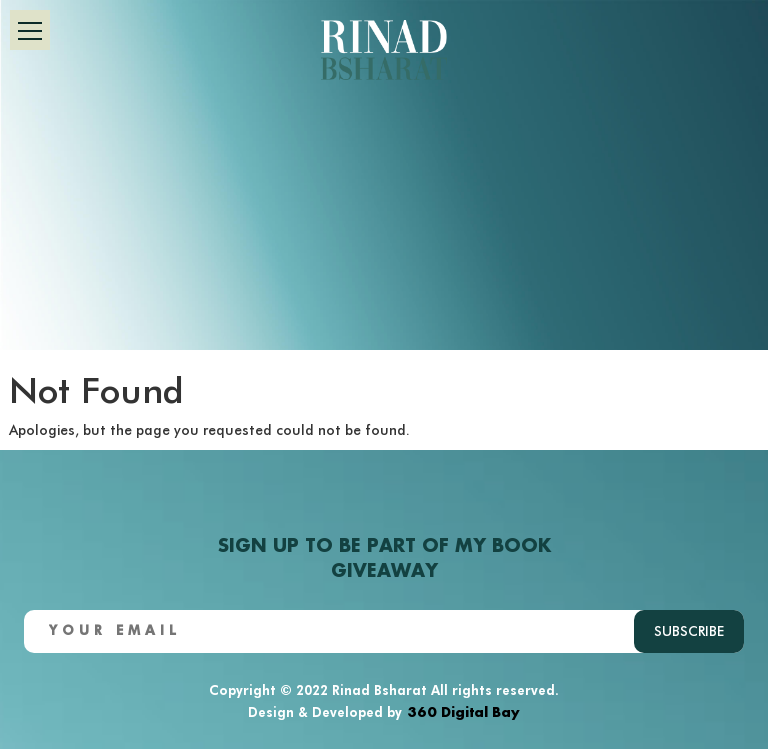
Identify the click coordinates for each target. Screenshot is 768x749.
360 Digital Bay (463, 710)
